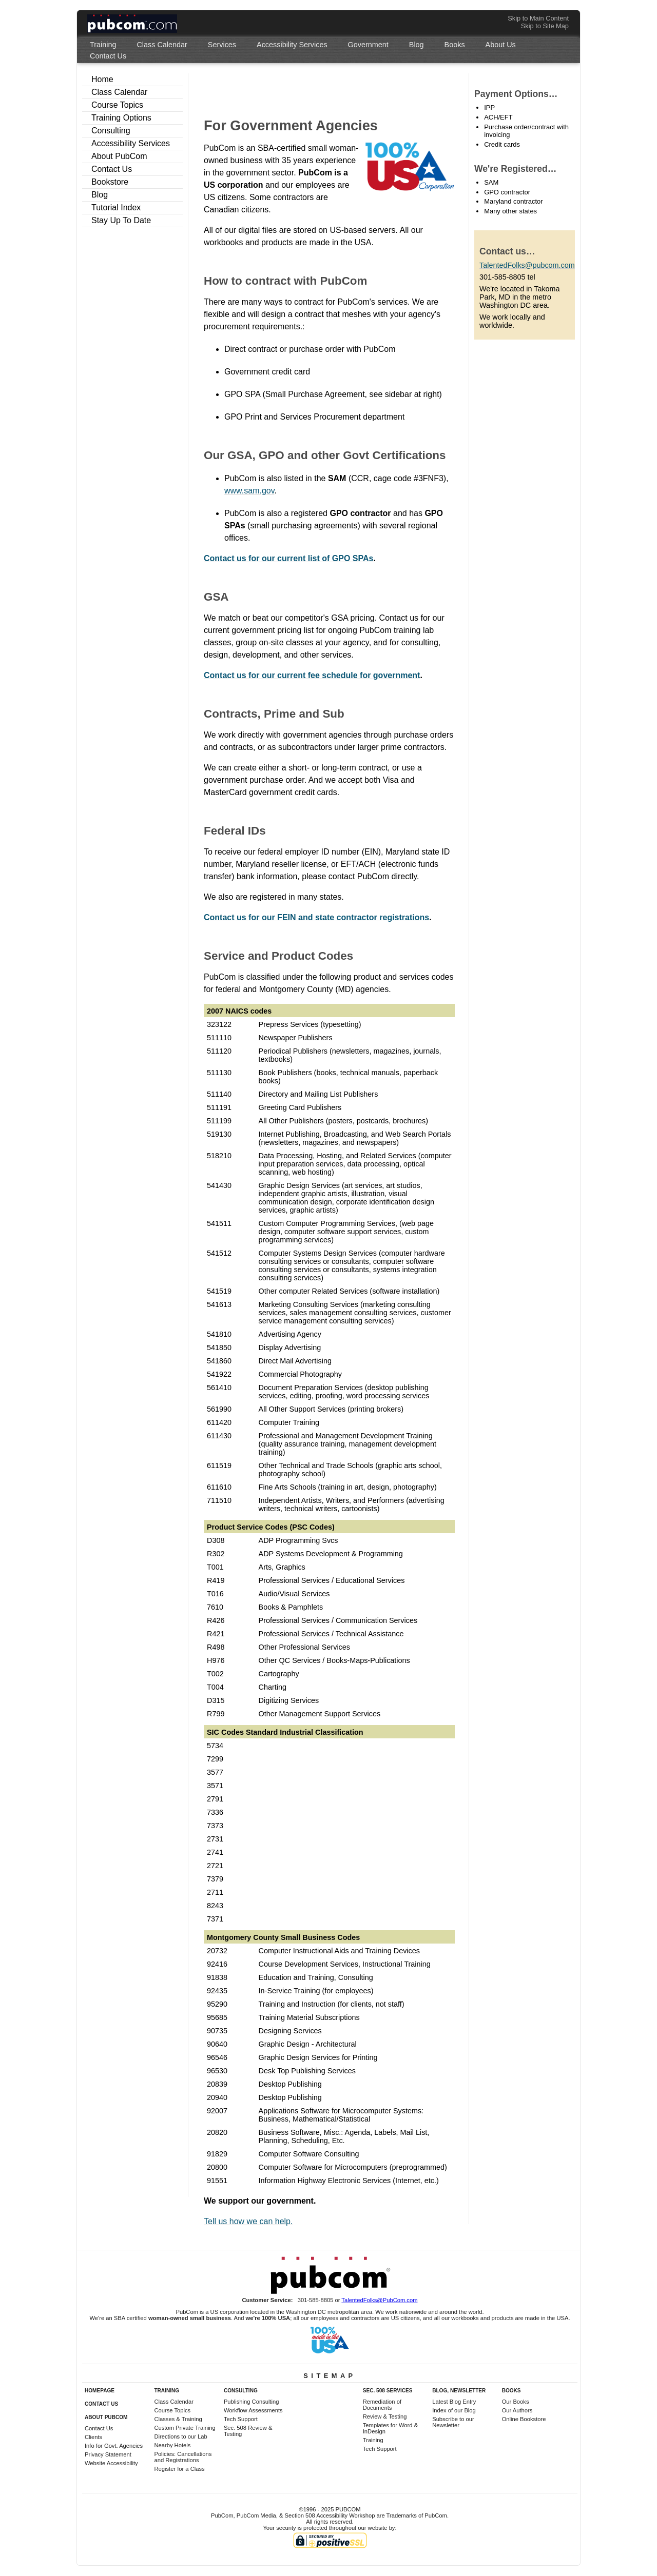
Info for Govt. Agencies (114, 2446)
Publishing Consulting (251, 2402)
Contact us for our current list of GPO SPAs (288, 558)
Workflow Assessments (253, 2410)
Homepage (99, 2390)
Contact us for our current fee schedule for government (312, 675)
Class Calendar (162, 45)
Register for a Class (179, 2469)
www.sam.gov (249, 490)
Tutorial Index (116, 207)
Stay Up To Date (121, 220)
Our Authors (517, 2410)
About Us (501, 45)
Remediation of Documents (382, 2405)
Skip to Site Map (545, 26)
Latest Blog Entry (454, 2402)
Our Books (515, 2402)
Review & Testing (385, 2416)
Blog (416, 45)
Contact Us (108, 56)
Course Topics (117, 105)
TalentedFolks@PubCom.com (379, 2300)
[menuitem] (103, 44)
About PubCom (119, 156)
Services (222, 45)
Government (368, 45)
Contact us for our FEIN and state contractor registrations (316, 917)
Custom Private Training (184, 2428)
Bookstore (109, 181)
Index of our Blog (454, 2410)
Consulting (110, 130)
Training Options (121, 117)
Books (455, 45)
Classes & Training (178, 2419)
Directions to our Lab (180, 2436)
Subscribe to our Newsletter (453, 2422)
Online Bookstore (524, 2419)
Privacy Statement (108, 2454)
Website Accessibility (111, 2463)
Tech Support (241, 2419)
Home (102, 79)
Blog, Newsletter (459, 2390)
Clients (93, 2437)
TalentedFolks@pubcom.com (527, 265)
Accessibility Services (292, 45)
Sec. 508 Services (388, 2390)
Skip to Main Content (538, 18)
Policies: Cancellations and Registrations (182, 2457)
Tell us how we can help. (248, 2221)
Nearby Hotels (172, 2445)
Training (103, 45)
